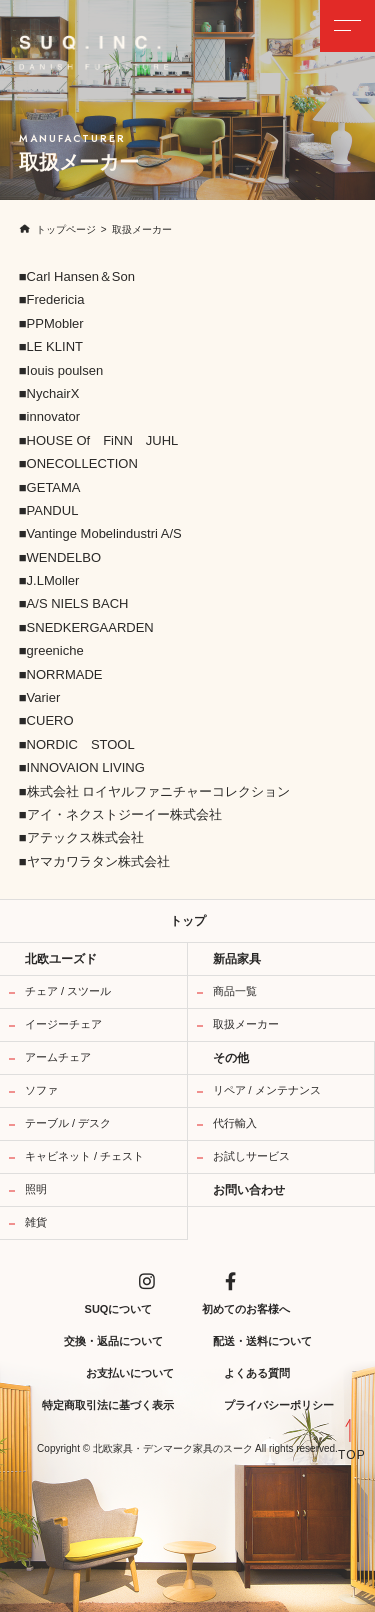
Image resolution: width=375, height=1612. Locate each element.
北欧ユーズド (61, 959)
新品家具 (237, 959)
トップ (188, 921)
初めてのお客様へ (246, 1309)
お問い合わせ (249, 1190)
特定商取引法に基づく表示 (108, 1405)
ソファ (41, 1090)
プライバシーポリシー (279, 1405)
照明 (36, 1189)
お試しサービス (251, 1156)
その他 (231, 1058)
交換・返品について (113, 1341)
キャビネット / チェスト (84, 1156)
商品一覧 (235, 991)
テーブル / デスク (68, 1123)
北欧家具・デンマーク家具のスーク (173, 1449)
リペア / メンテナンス (267, 1090)
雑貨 (36, 1222)
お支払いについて (130, 1373)
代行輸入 (235, 1123)
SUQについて (119, 1309)
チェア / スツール (68, 991)
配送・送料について (262, 1341)
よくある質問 (257, 1373)
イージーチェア (63, 1024)
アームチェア (58, 1057)
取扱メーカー (246, 1024)
